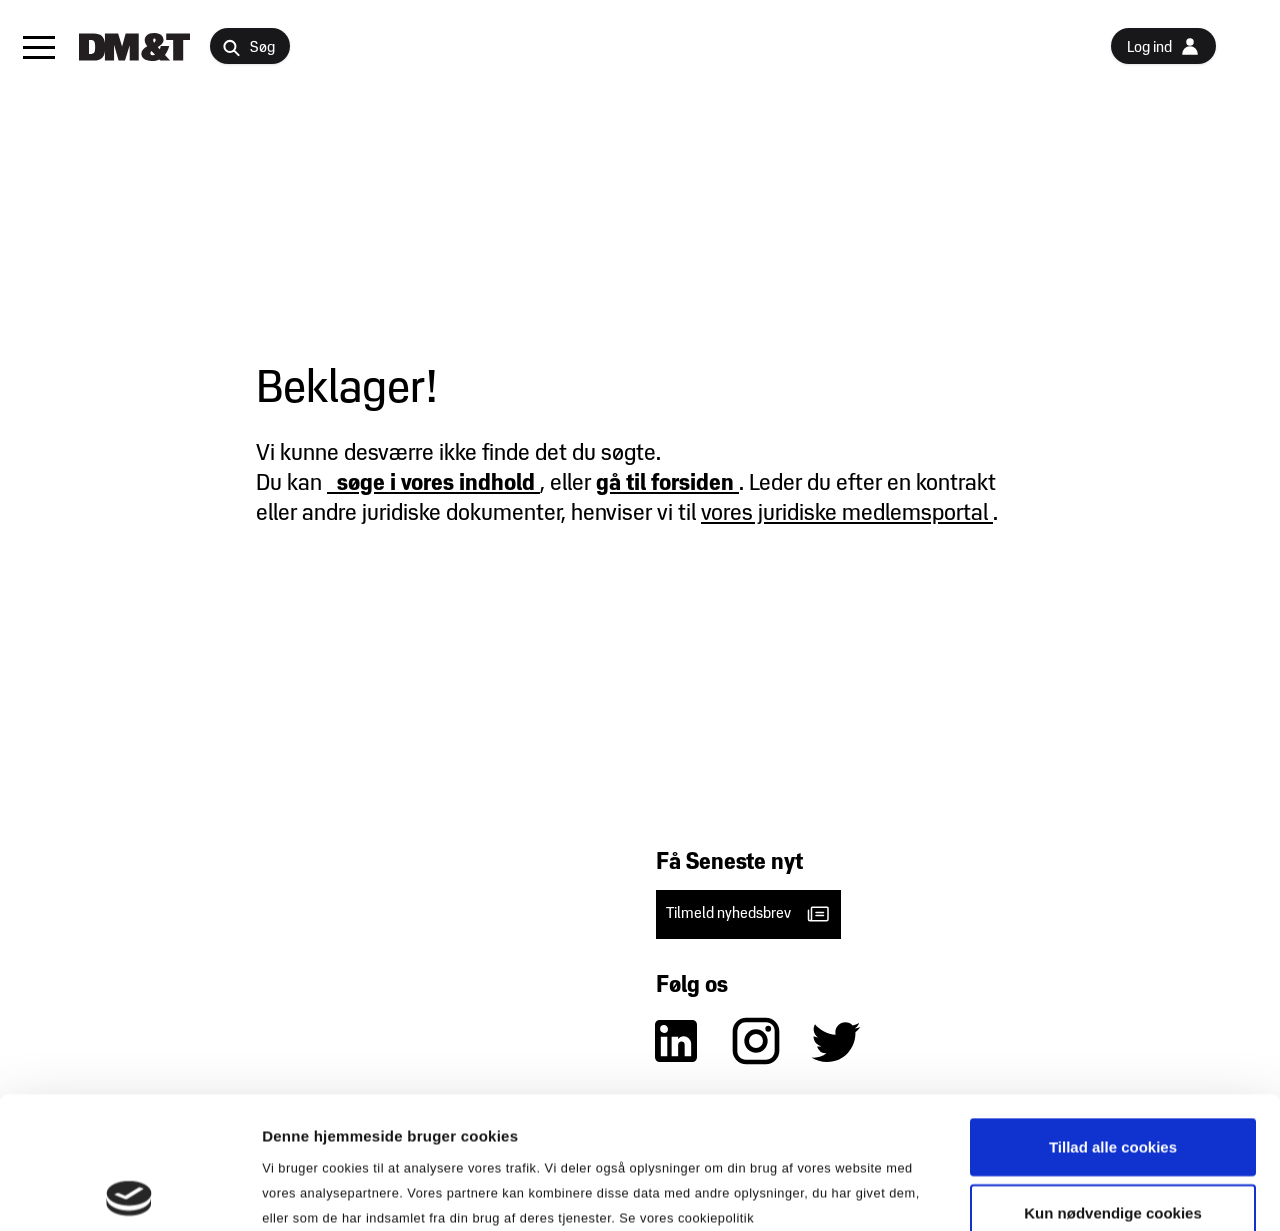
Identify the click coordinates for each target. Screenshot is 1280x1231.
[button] (39, 47)
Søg (248, 48)
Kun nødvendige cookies (1113, 1080)
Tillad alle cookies (1113, 1014)
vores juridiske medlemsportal (847, 514)
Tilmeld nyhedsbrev (748, 914)
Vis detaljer (1039, 1191)
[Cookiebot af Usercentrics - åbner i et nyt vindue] (129, 1192)
